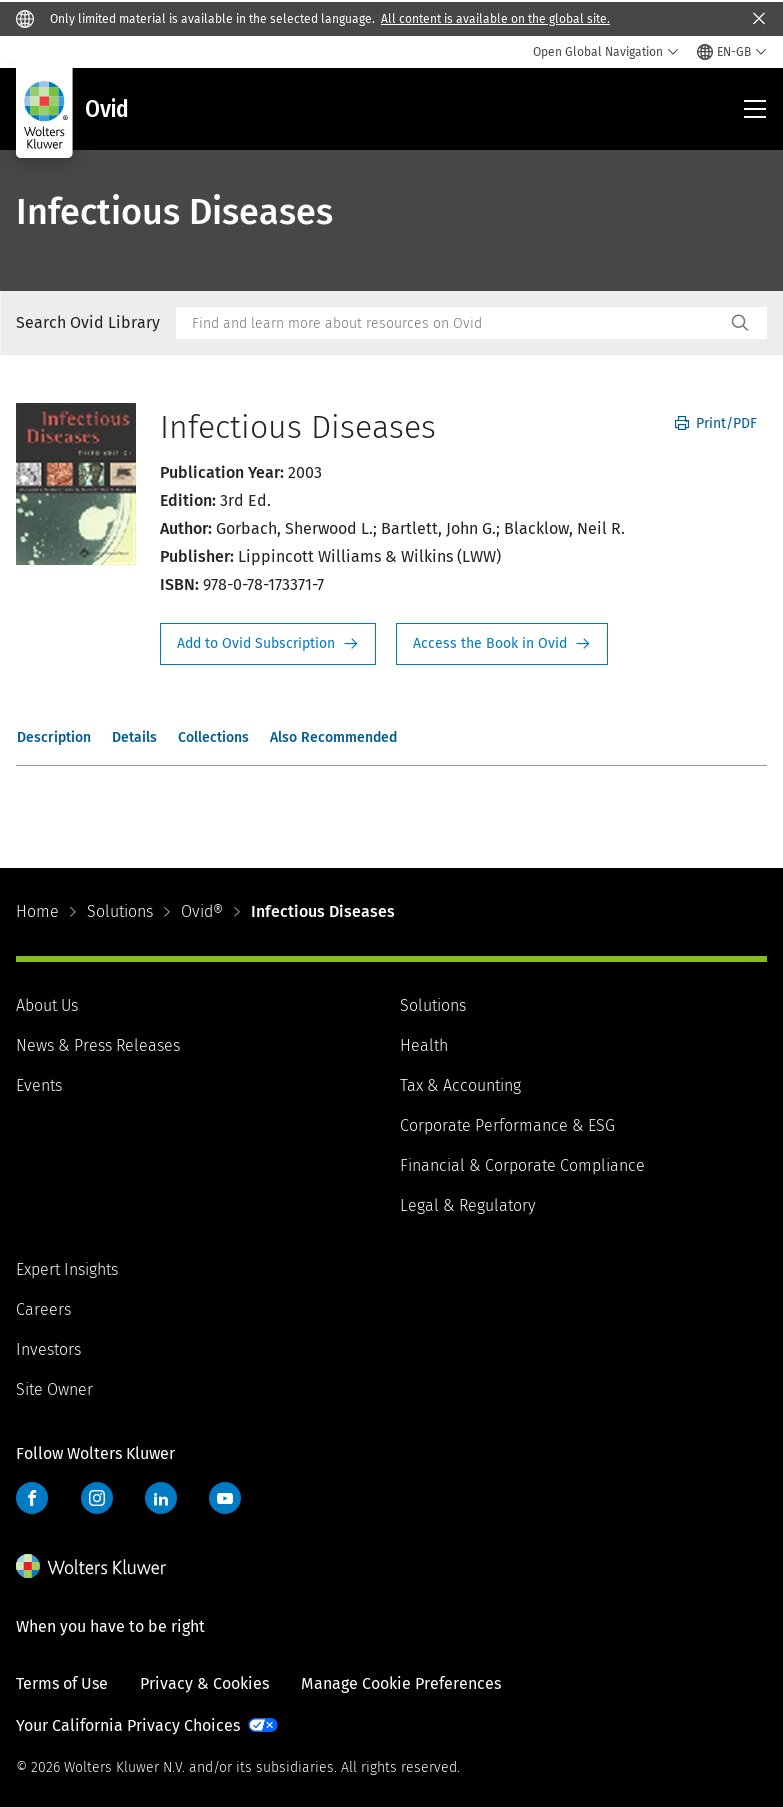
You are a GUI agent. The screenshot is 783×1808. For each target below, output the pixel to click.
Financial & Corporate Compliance (522, 1165)
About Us (47, 1005)
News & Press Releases (98, 1045)
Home (37, 911)
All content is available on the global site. (495, 19)
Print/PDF (716, 423)
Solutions (120, 911)
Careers (43, 1309)
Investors (48, 1349)
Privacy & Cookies (204, 1683)
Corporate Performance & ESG (507, 1125)
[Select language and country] (732, 52)
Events (39, 1085)
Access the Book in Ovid (502, 644)
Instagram (97, 1498)
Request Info (268, 644)
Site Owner (54, 1389)
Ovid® (202, 911)
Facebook (32, 1498)
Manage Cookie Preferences (401, 1683)
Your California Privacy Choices (128, 1725)
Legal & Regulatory (467, 1205)
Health (424, 1045)
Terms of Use (62, 1683)
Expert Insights (67, 1269)
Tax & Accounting (460, 1085)
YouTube (225, 1498)
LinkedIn (161, 1498)
